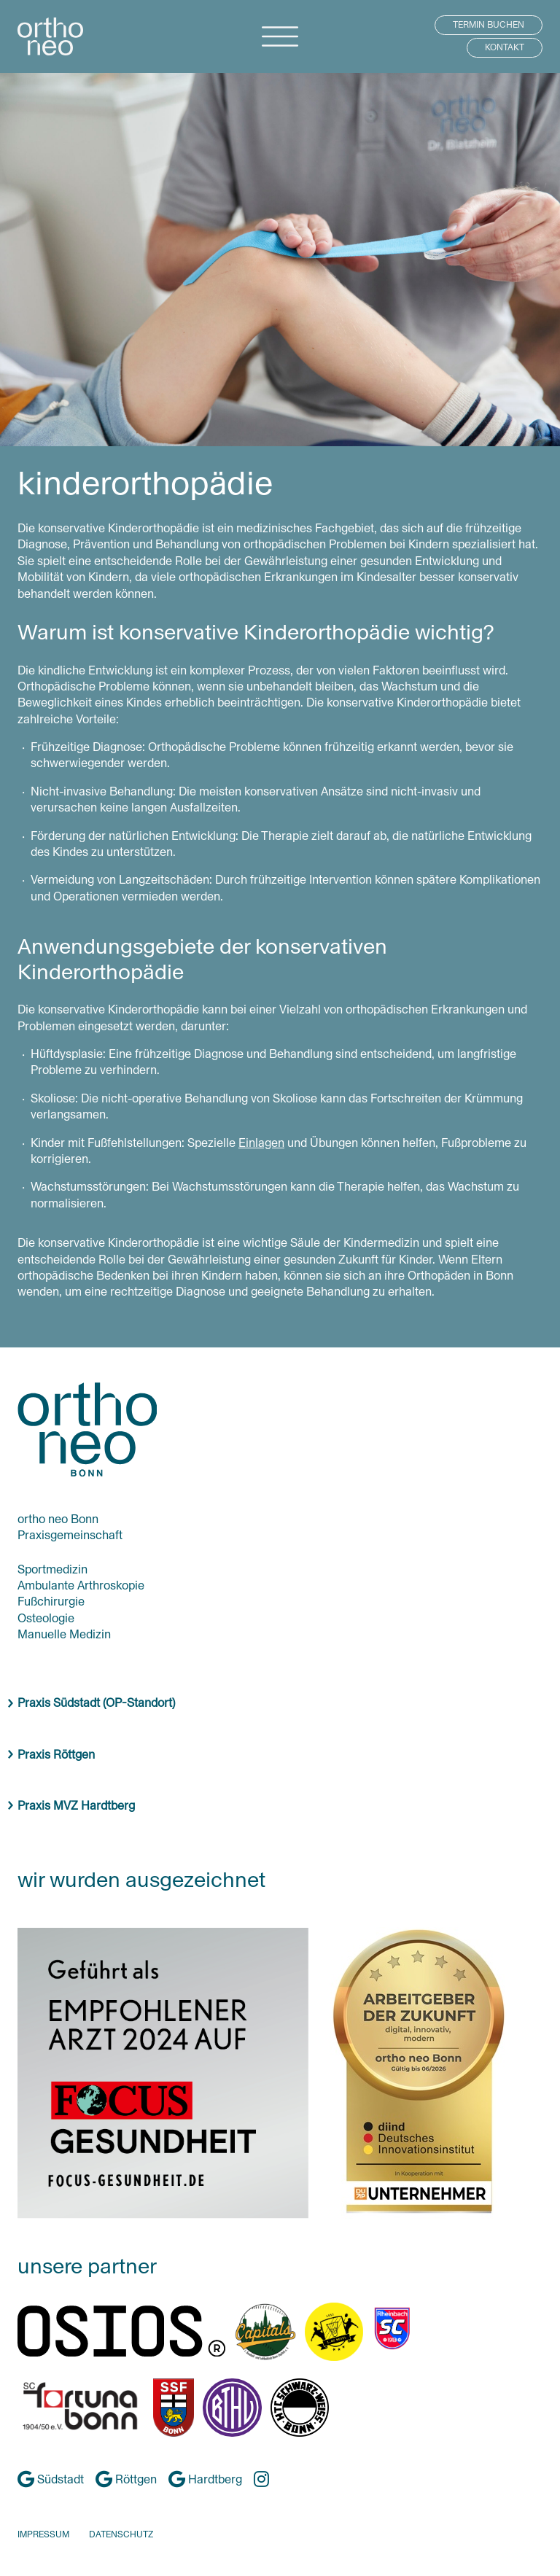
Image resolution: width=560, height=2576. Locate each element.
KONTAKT (504, 47)
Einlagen (261, 1143)
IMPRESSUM (43, 2534)
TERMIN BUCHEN (488, 25)
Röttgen (126, 2479)
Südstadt (51, 2479)
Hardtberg (205, 2479)
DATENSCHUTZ (121, 2534)
